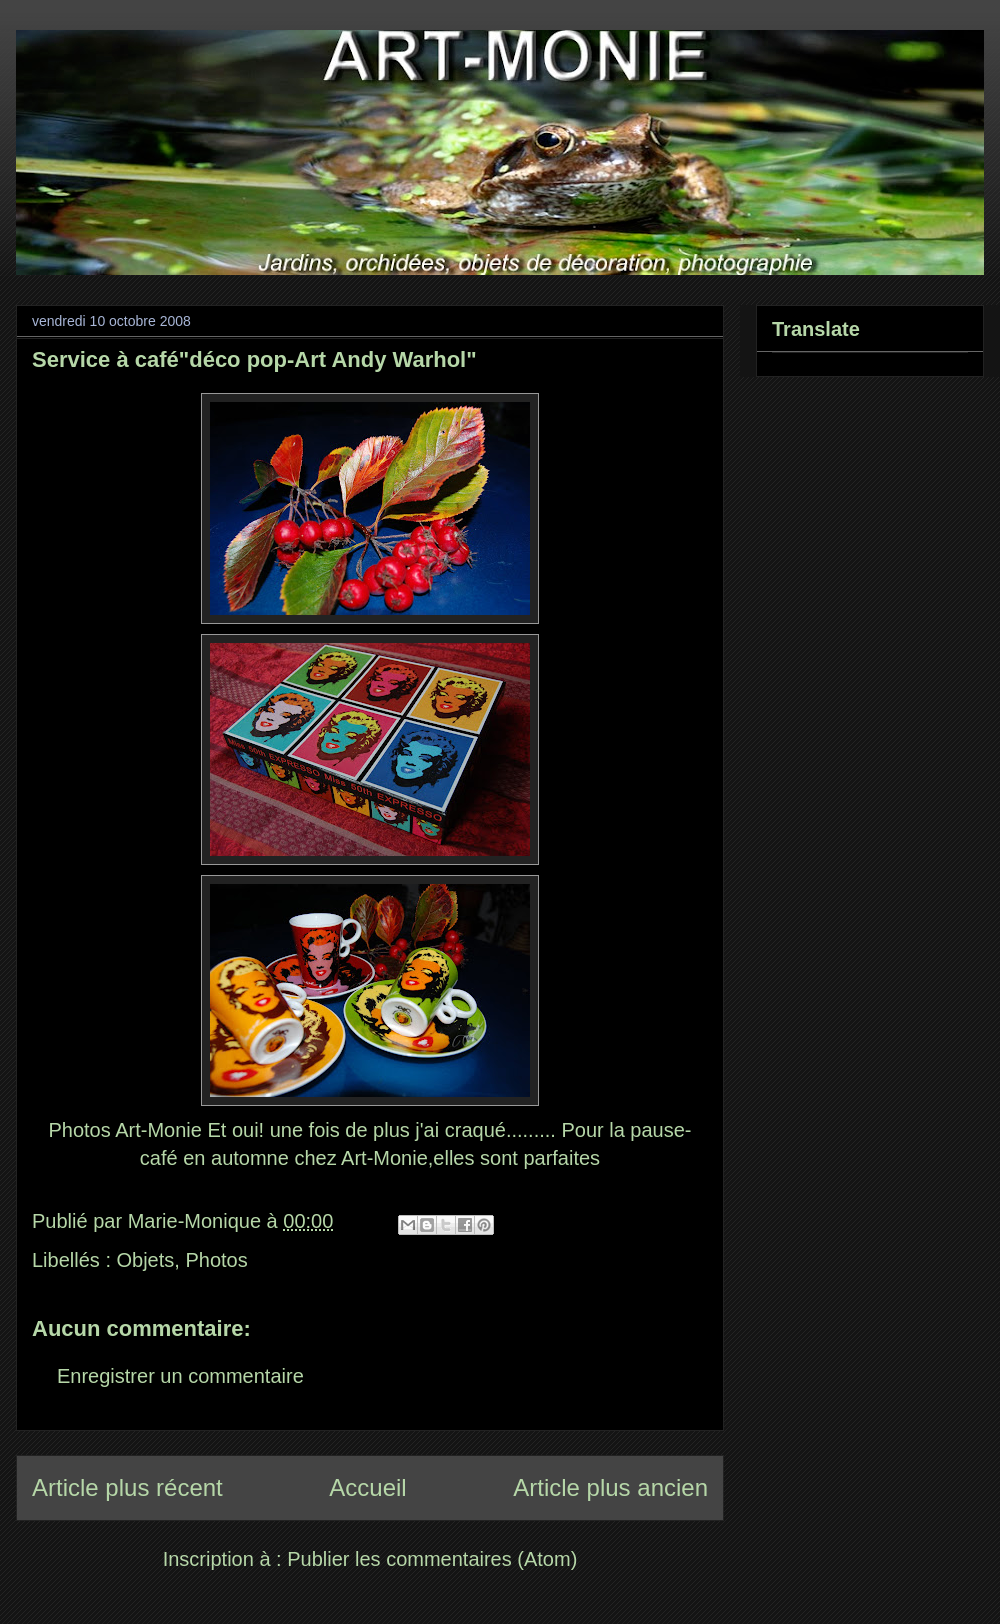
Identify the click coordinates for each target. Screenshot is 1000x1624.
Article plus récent (127, 1487)
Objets (146, 1260)
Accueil (367, 1487)
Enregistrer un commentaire (180, 1376)
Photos (216, 1260)
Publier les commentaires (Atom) (432, 1559)
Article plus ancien (610, 1487)
